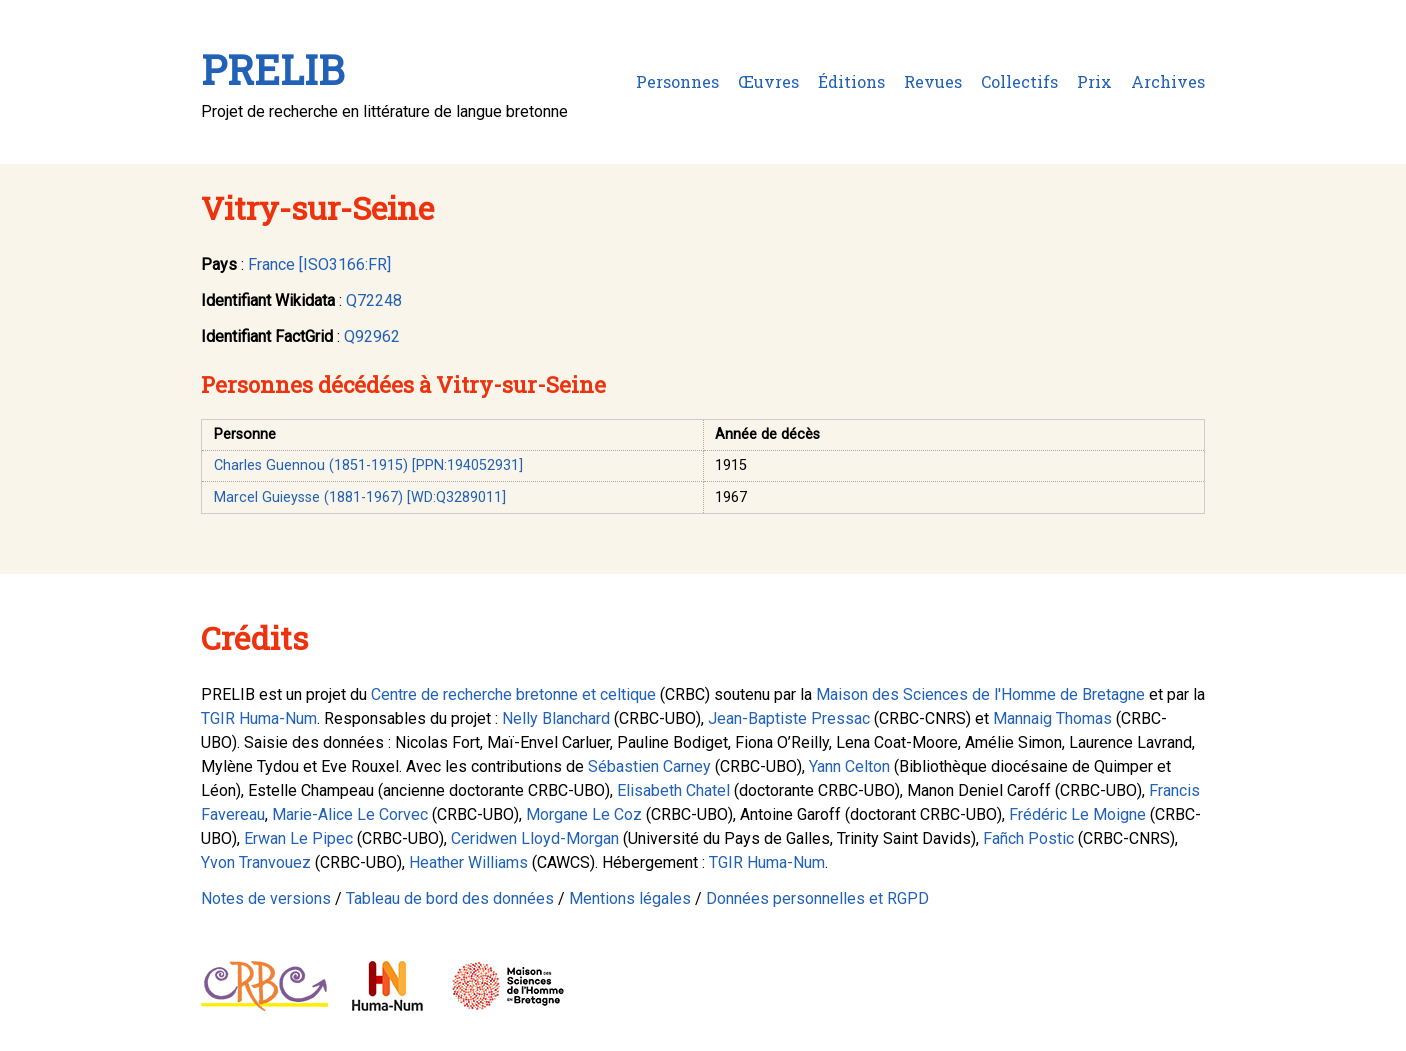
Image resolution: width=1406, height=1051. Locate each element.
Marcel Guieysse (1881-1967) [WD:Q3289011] (360, 497)
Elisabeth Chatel (673, 790)
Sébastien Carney (649, 766)
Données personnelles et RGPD (817, 898)
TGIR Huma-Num (259, 718)
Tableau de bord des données (450, 898)
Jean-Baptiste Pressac (789, 718)
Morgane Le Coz (584, 814)
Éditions (851, 81)
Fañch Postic (1028, 838)
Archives (1168, 81)
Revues (933, 81)
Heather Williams (468, 862)
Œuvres (768, 81)
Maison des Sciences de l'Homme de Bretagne (980, 694)
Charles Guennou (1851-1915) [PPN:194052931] (368, 465)
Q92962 (372, 336)
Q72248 (374, 300)
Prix (1094, 81)
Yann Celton (849, 766)
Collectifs (1019, 81)
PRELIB (272, 69)
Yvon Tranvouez (256, 862)
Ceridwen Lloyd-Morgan (535, 838)
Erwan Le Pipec (298, 838)
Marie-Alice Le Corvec (350, 814)
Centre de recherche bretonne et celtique (513, 694)
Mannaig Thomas (1052, 718)
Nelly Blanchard (556, 718)
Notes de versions (266, 898)
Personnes (677, 81)
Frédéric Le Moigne (1077, 814)
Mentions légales (630, 898)
